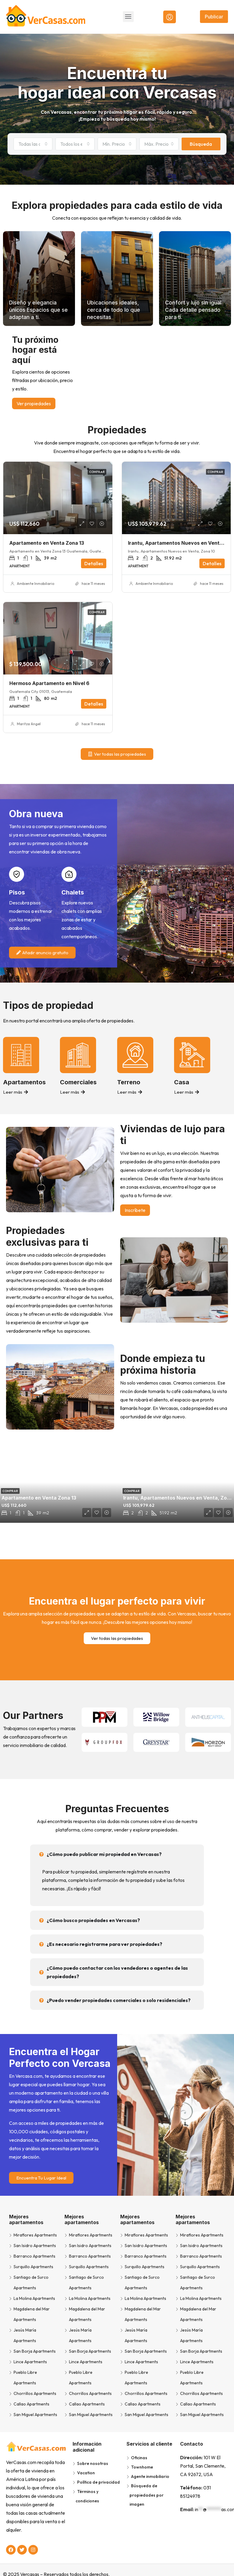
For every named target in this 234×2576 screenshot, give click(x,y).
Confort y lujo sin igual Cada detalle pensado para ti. (191, 309)
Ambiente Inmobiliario (35, 583)
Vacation (86, 2473)
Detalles (93, 563)
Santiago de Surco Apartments (31, 2283)
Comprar (97, 472)
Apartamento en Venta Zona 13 (46, 543)
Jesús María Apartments (25, 2335)
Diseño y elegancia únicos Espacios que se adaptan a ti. (38, 309)
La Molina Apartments (34, 2298)
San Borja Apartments (35, 2351)
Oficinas (139, 2457)
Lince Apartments (30, 2361)
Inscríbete (135, 1210)
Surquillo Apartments (33, 2266)
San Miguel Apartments (35, 2414)
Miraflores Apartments (35, 2235)
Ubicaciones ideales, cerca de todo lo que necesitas (116, 309)
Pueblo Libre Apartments (25, 2378)
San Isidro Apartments (35, 2245)
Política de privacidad (98, 2482)
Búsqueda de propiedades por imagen (146, 2495)
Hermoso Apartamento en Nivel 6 (49, 683)
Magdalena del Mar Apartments (32, 2314)
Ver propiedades (34, 403)
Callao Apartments (31, 2404)
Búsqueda (201, 144)
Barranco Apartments (34, 2256)
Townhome (142, 2467)
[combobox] (33, 144)
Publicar (214, 17)
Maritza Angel (29, 724)
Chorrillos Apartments (35, 2393)
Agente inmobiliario (150, 2476)
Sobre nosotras (92, 2463)
